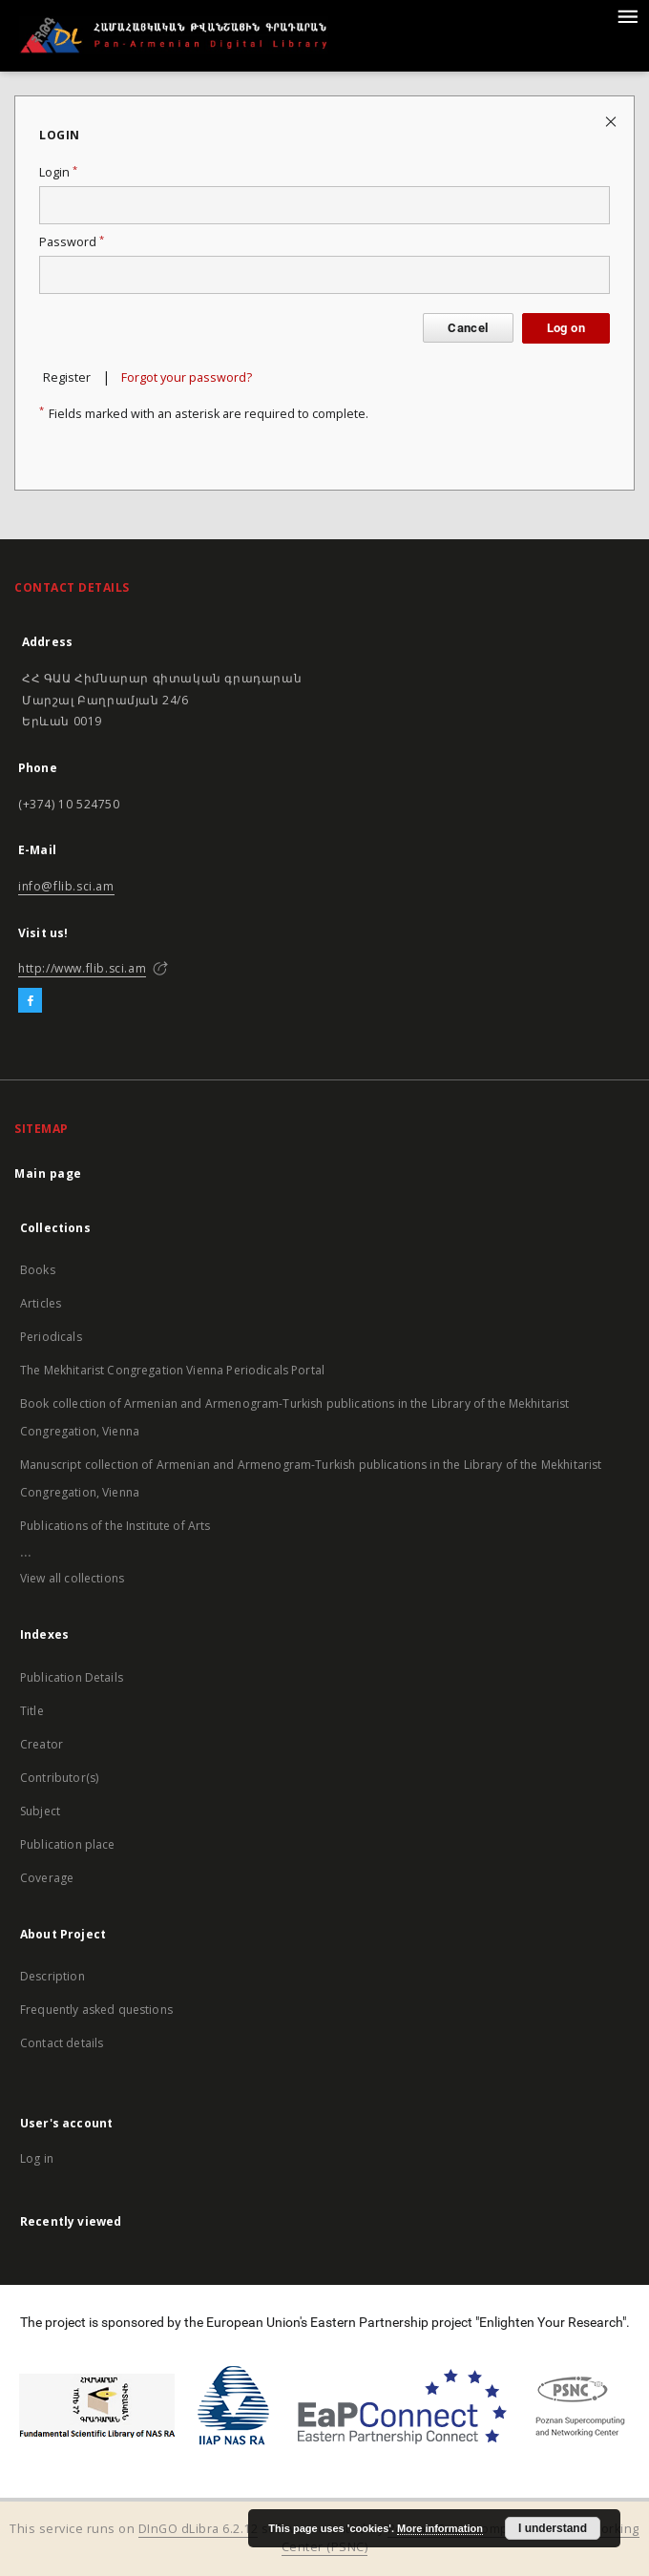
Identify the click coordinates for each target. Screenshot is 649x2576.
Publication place (67, 1844)
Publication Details (71, 1677)
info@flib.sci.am (66, 886)
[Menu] (627, 15)
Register (67, 377)
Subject (40, 1811)
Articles (40, 1303)
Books (37, 1270)
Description (52, 1976)
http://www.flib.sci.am (82, 968)
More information (440, 2528)
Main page (48, 1173)
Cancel (468, 328)
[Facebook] (30, 1001)
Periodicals (51, 1337)
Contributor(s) (59, 1778)
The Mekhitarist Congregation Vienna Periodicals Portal (172, 1370)
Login (58, 172)
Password (71, 242)
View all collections (72, 1578)
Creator (41, 1744)
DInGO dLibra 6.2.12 (198, 2529)
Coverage (46, 1878)
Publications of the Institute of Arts (115, 1526)
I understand (552, 2528)
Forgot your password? (186, 377)
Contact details (61, 2043)
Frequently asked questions (96, 2009)
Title (32, 1711)
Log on (566, 328)
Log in (36, 2158)
